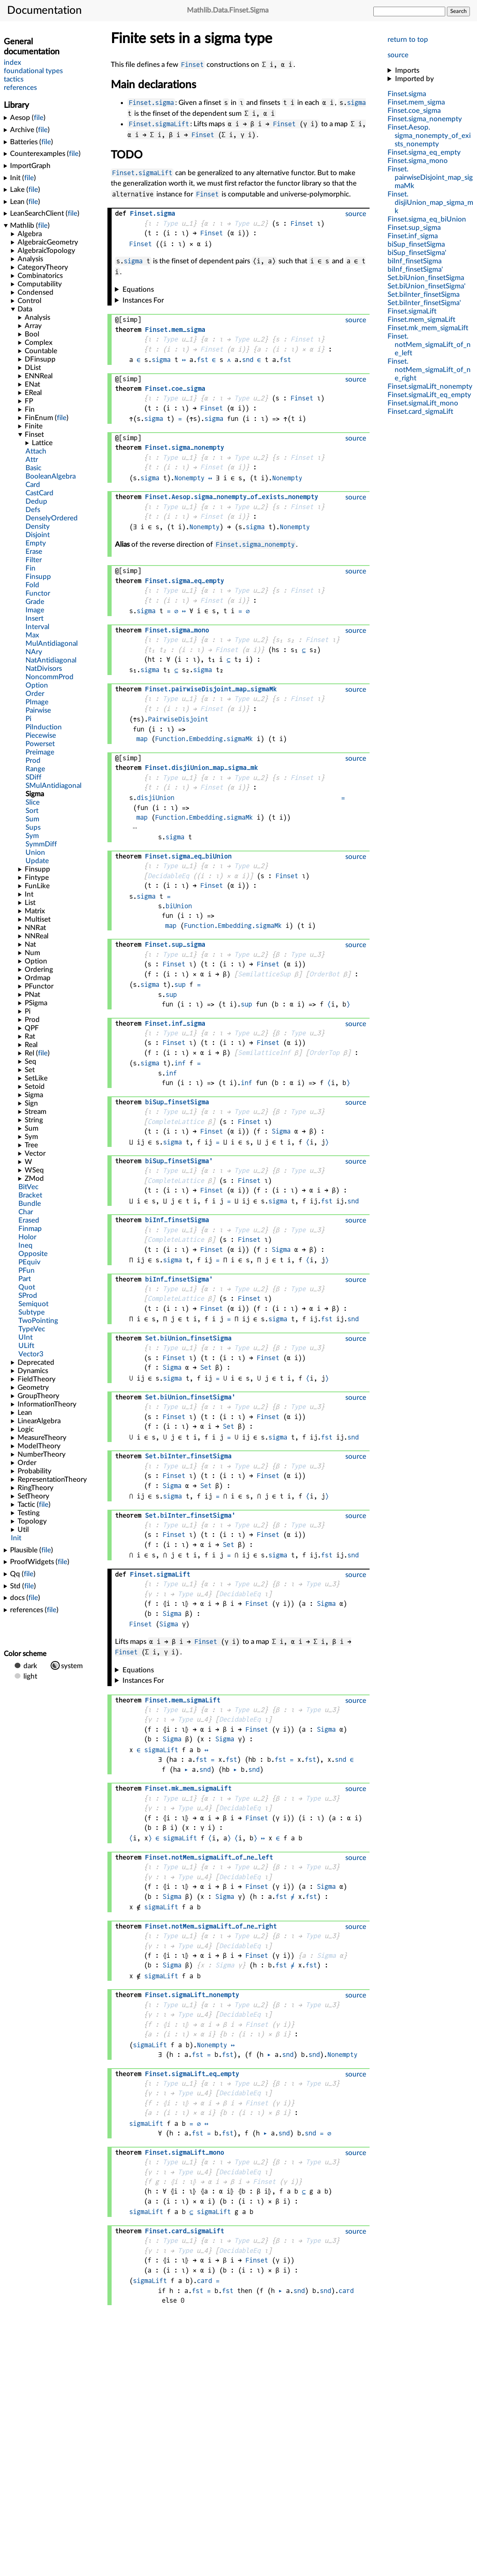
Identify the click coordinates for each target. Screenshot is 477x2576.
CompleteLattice (176, 1122)
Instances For (143, 300)
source (398, 55)
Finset (192, 65)
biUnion (179, 906)
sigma (356, 103)
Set (206, 1367)
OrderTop (324, 1053)
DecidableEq (168, 876)
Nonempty (189, 478)
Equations (138, 289)
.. (429, 136)
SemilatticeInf (264, 1053)
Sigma (281, 1131)
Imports (407, 70)
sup (180, 985)
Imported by (414, 78)
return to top (408, 39)
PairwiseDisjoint (178, 719)
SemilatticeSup (264, 974)
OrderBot (324, 974)
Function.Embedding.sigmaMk (204, 739)
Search (458, 11)
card (204, 2281)
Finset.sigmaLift (159, 124)
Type (170, 223)
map (142, 739)
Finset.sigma (151, 103)
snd (247, 360)
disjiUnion (155, 798)
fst (202, 360)
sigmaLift (161, 1750)
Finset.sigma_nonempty (255, 544)
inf (180, 1063)
